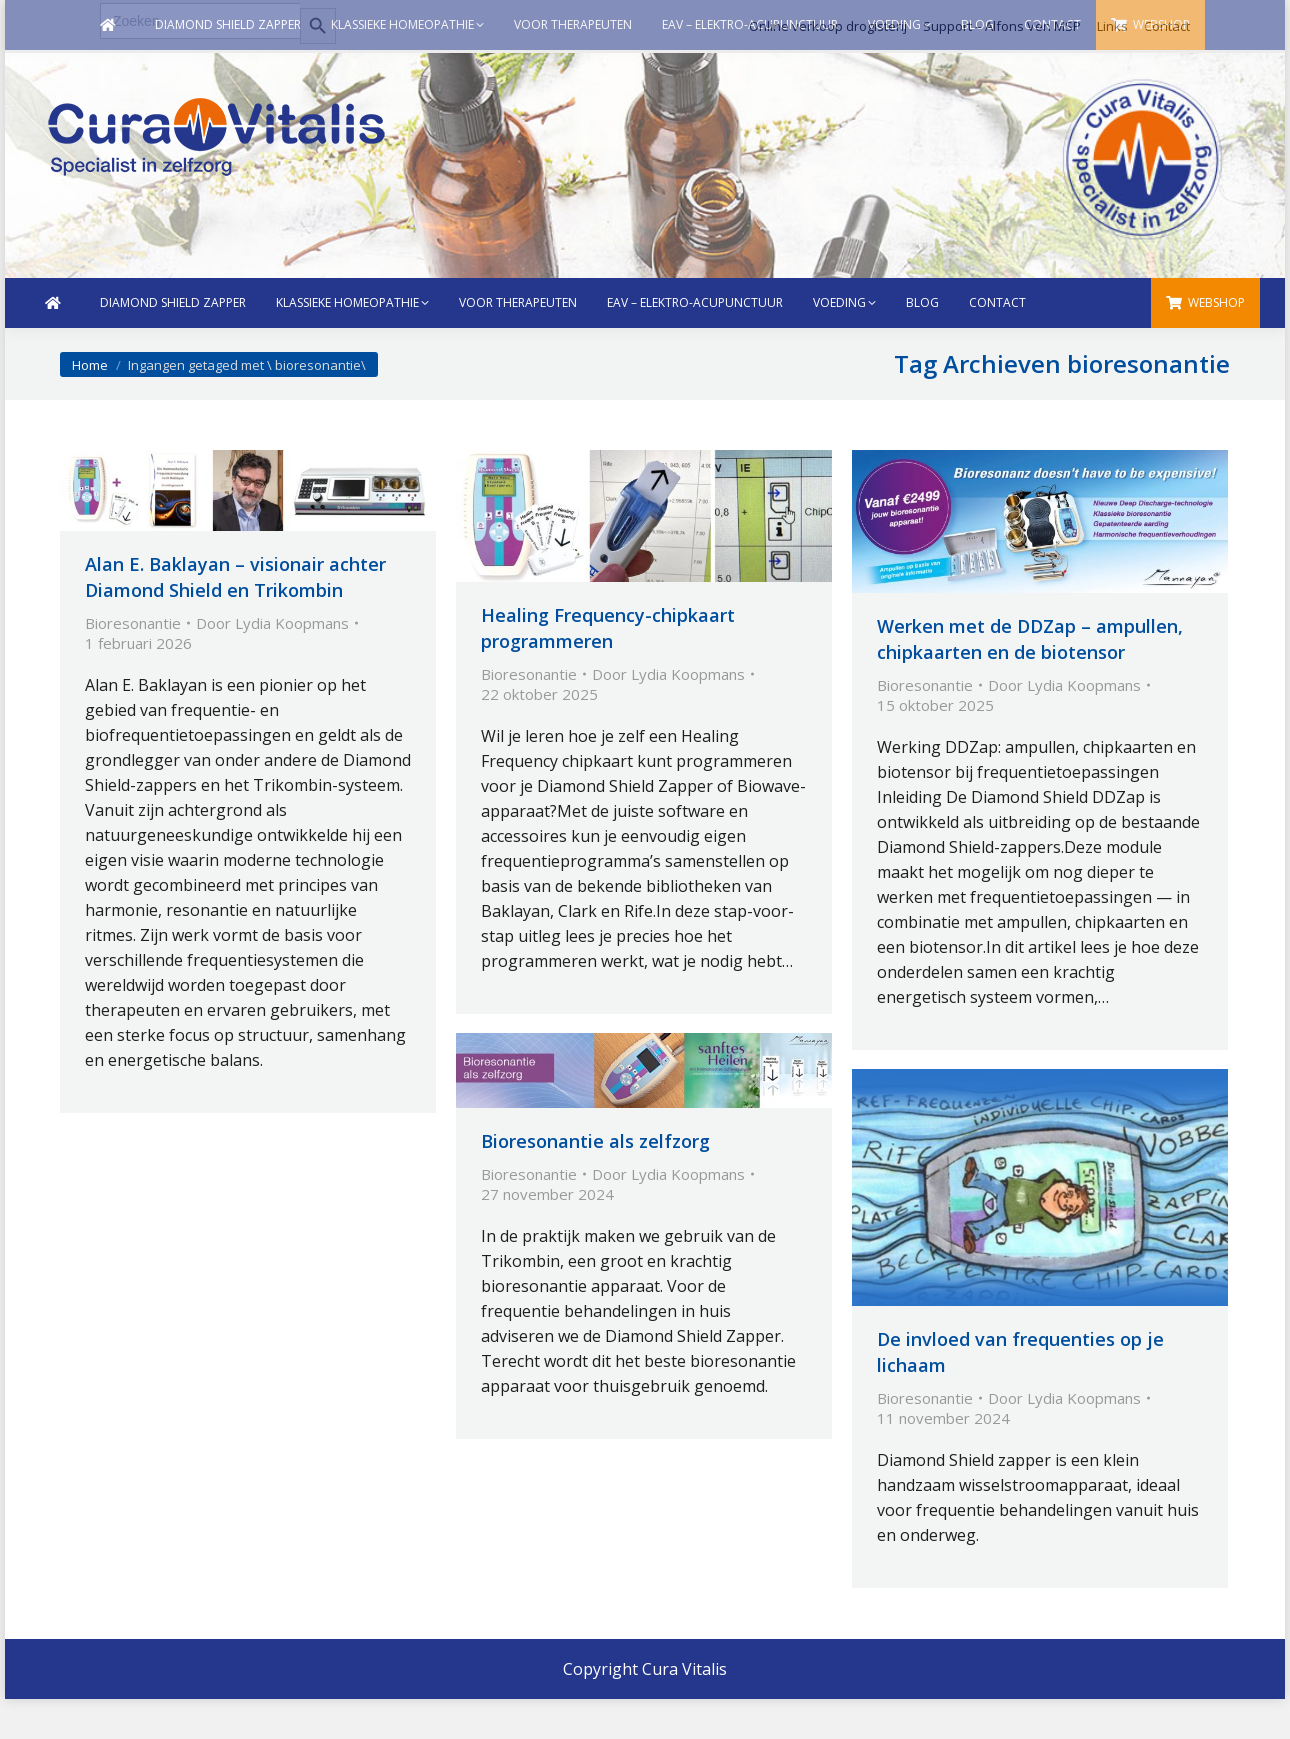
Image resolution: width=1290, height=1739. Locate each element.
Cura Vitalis (684, 1669)
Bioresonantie (133, 623)
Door (272, 623)
